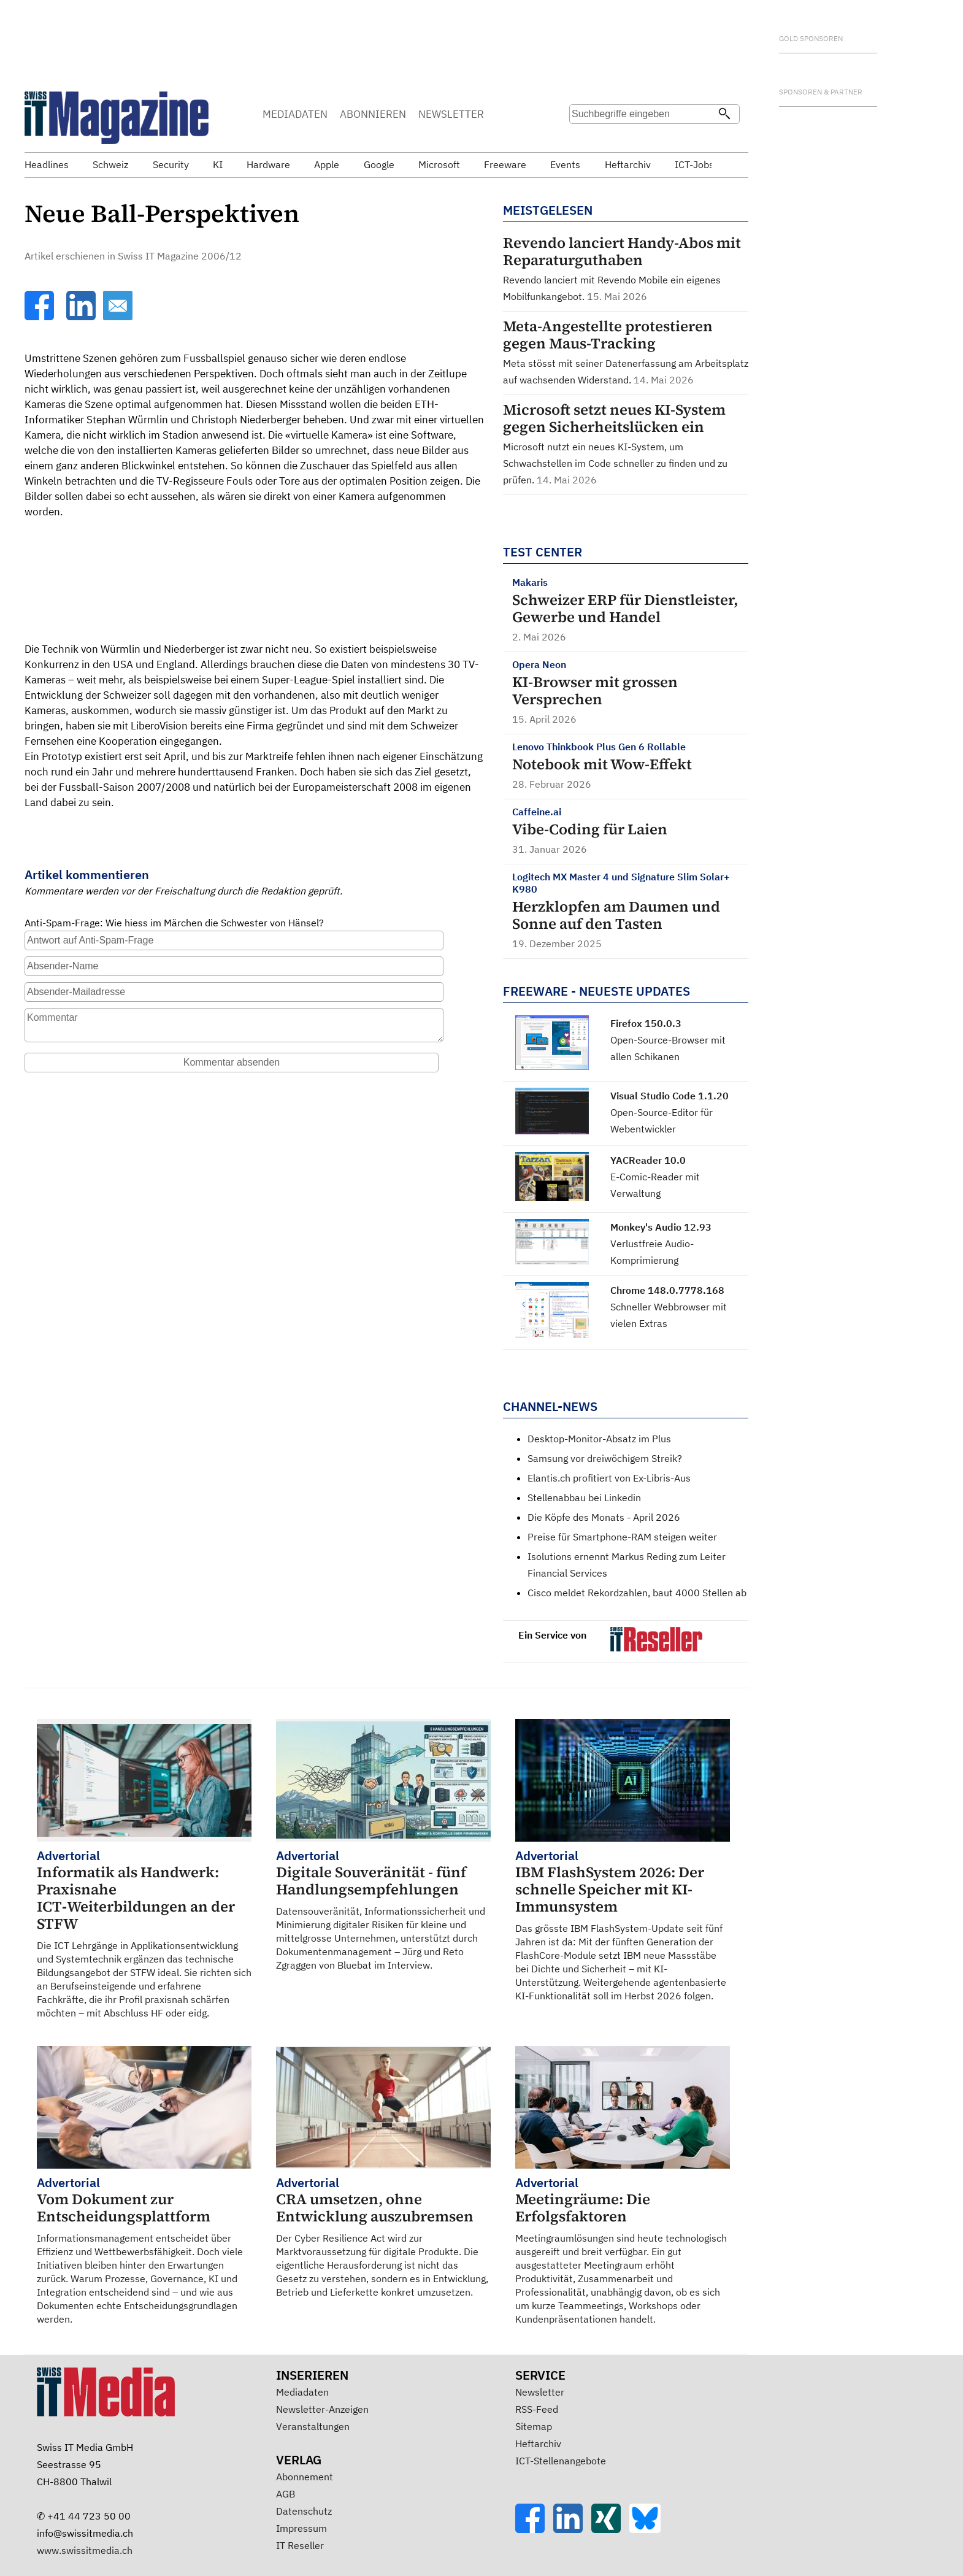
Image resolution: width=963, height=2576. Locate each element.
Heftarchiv (538, 2443)
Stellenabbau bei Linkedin (584, 1497)
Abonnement (304, 2476)
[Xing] (610, 2529)
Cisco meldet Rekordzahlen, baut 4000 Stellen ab (637, 1592)
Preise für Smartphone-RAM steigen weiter (622, 1537)
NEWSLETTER (451, 114)
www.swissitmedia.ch (84, 2550)
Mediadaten (302, 2392)
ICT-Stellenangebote (560, 2461)
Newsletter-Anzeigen (322, 2409)
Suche (577, 138)
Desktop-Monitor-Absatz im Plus (599, 1438)
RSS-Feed (536, 2409)
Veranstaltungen (313, 2426)
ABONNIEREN (373, 114)
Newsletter (539, 2392)
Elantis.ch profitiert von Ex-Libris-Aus (609, 1478)
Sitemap (533, 2426)
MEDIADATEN (295, 114)
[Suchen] (724, 114)
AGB (285, 2494)
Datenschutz (304, 2511)
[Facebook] (40, 316)
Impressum (301, 2528)
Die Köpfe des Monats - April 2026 (604, 1517)
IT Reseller (300, 2545)
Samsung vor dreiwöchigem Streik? (605, 1458)
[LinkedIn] (82, 316)
